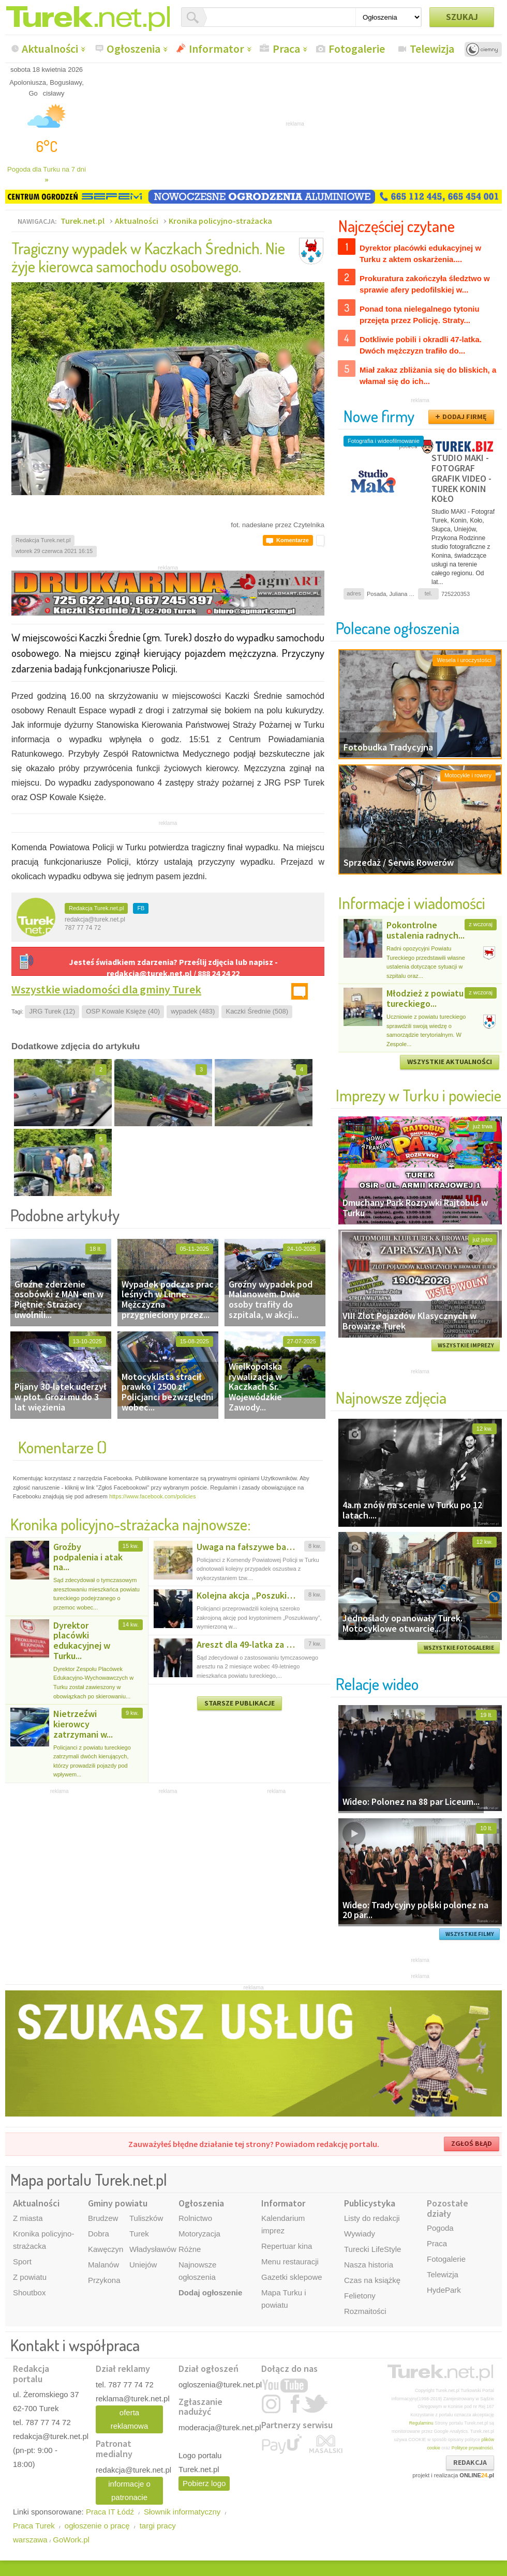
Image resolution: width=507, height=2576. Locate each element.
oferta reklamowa (129, 2419)
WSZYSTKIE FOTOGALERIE (459, 1647)
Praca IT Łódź (110, 2511)
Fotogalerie (357, 48)
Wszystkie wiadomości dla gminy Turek (106, 989)
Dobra (98, 2233)
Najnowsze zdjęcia (391, 1397)
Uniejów (143, 2264)
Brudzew (103, 2218)
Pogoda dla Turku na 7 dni (46, 174)
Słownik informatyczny (182, 2511)
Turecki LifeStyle (372, 2249)
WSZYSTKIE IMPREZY (466, 1345)
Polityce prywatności (472, 2447)
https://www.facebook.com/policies (152, 1496)
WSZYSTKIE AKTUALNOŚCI (449, 1061)
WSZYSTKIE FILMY (469, 1934)
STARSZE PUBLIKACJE (239, 1703)
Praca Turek (34, 2525)
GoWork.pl (71, 2539)
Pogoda (440, 2228)
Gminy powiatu (117, 2203)
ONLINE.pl (476, 2475)
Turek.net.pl (83, 221)
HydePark (444, 2290)
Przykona (104, 2280)
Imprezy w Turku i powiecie (418, 1095)
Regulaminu (421, 2423)
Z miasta (28, 2218)
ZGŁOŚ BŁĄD (471, 2143)
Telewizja (432, 48)
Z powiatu (30, 2277)
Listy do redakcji (372, 2218)
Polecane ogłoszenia (397, 628)
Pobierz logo (204, 2483)
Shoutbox (29, 2292)
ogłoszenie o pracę (97, 2525)
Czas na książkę (372, 2280)
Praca (286, 48)
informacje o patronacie (129, 2490)
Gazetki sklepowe (291, 2277)
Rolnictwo (195, 2218)
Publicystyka (369, 2203)
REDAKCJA (470, 2462)
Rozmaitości (365, 2311)
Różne (189, 2249)
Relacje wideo (377, 1684)
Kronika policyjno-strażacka (220, 221)
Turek (139, 2233)
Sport (22, 2261)
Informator (216, 48)
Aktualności (50, 48)
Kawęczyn (105, 2249)
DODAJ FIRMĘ (464, 416)
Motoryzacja (199, 2233)
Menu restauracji (290, 2261)
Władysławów (152, 2249)
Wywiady (359, 2233)
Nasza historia (368, 2264)
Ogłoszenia (133, 48)
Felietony (360, 2295)
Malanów (103, 2264)
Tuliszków (146, 2218)
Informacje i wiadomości (411, 903)
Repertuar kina (286, 2246)
